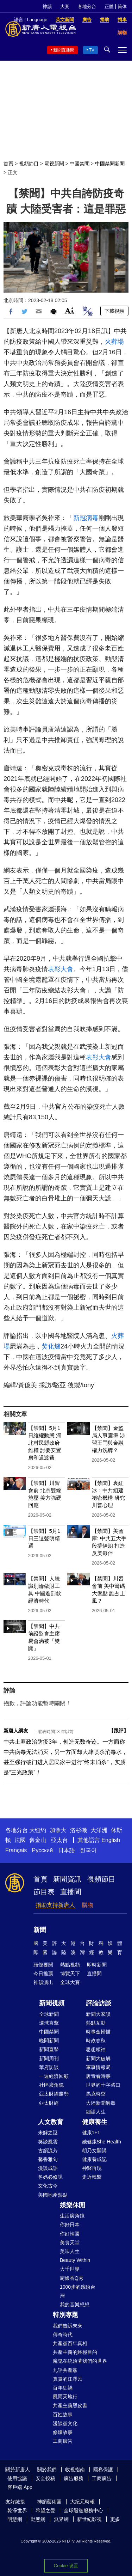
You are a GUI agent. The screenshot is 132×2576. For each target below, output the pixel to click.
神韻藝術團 (49, 2501)
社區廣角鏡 (51, 2085)
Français (16, 1850)
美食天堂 (70, 2242)
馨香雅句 (48, 2159)
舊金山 (37, 1840)
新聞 (39, 1929)
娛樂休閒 (72, 2205)
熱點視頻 (70, 1965)
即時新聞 (97, 1965)
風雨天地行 (65, 2396)
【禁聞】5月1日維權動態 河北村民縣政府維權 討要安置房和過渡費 (44, 1443)
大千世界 (70, 2269)
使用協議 (17, 2478)
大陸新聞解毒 (100, 2103)
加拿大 (58, 1830)
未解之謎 (48, 2132)
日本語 (66, 1850)
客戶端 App (19, 2487)
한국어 (88, 1850)
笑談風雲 (48, 2141)
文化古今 (48, 2186)
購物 (87, 1905)
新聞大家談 (98, 2014)
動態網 (38, 2519)
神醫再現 (92, 2168)
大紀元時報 (82, 2501)
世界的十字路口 (103, 2085)
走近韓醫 (92, 2177)
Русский (42, 1850)
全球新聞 (49, 2014)
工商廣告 (63, 2441)
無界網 (61, 2519)
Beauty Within (75, 2260)
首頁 (8, 163)
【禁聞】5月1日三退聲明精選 (44, 1538)
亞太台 (59, 1840)
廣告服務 (73, 2478)
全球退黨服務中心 (83, 2510)
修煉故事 (63, 2432)
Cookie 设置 (66, 2565)
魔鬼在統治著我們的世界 (80, 2361)
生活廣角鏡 (72, 2216)
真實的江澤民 (67, 2379)
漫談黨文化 (65, 2423)
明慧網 (14, 2519)
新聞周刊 (49, 2058)
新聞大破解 (98, 2058)
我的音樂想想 (74, 2304)
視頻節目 (29, 163)
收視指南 (75, 2469)
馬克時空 (96, 2094)
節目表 (44, 1892)
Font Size (69, 310)
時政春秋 (96, 2040)
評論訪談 (98, 2003)
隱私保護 (103, 2469)
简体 (122, 6)
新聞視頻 (51, 2003)
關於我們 (47, 2469)
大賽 (64, 6)
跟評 (119, 1730)
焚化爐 (51, 1346)
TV (91, 50)
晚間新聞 (49, 2040)
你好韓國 (70, 2234)
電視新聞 (54, 163)
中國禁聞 (79, 163)
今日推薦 (43, 1973)
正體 (109, 6)
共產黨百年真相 (70, 2343)
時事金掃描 (98, 2032)
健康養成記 (94, 2159)
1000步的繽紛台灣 (77, 2291)
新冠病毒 (86, 517)
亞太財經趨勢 (54, 2094)
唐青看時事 (98, 2076)
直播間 (70, 1892)
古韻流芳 (48, 2150)
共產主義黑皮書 (70, 2405)
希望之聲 (45, 2510)
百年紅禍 (63, 2388)
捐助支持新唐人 (55, 1905)
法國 (20, 1840)
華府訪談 (49, 2067)
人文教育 (50, 2121)
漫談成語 (48, 2168)
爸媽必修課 (50, 2177)
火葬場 (114, 341)
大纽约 (37, 1830)
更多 (115, 2519)
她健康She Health (101, 2141)
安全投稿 (45, 2478)
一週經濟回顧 (54, 2076)
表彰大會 (60, 969)
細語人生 (96, 2112)
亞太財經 (49, 2103)
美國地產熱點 (53, 2195)
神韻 (47, 6)
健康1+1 (91, 2132)
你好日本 (70, 2224)
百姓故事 (63, 2414)
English (110, 1840)
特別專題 (65, 2314)
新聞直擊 (49, 2049)
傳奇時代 (63, 2334)
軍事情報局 (98, 2067)
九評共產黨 (65, 2370)
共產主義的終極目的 (75, 2352)
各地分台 (87, 6)
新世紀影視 (89, 2519)
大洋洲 (98, 1830)
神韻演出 (43, 1982)
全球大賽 (70, 1982)
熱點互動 (96, 2023)
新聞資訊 (67, 1879)
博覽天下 (70, 1973)
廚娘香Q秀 (71, 2278)
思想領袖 (96, 2049)
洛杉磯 (78, 1830)
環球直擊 (49, 2023)
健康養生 (94, 2121)
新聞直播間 (63, 50)
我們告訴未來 (67, 2326)
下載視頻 (114, 311)
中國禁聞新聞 (110, 163)
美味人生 (70, 2251)
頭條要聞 (43, 1965)
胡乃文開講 (94, 2150)
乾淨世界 (17, 2510)
